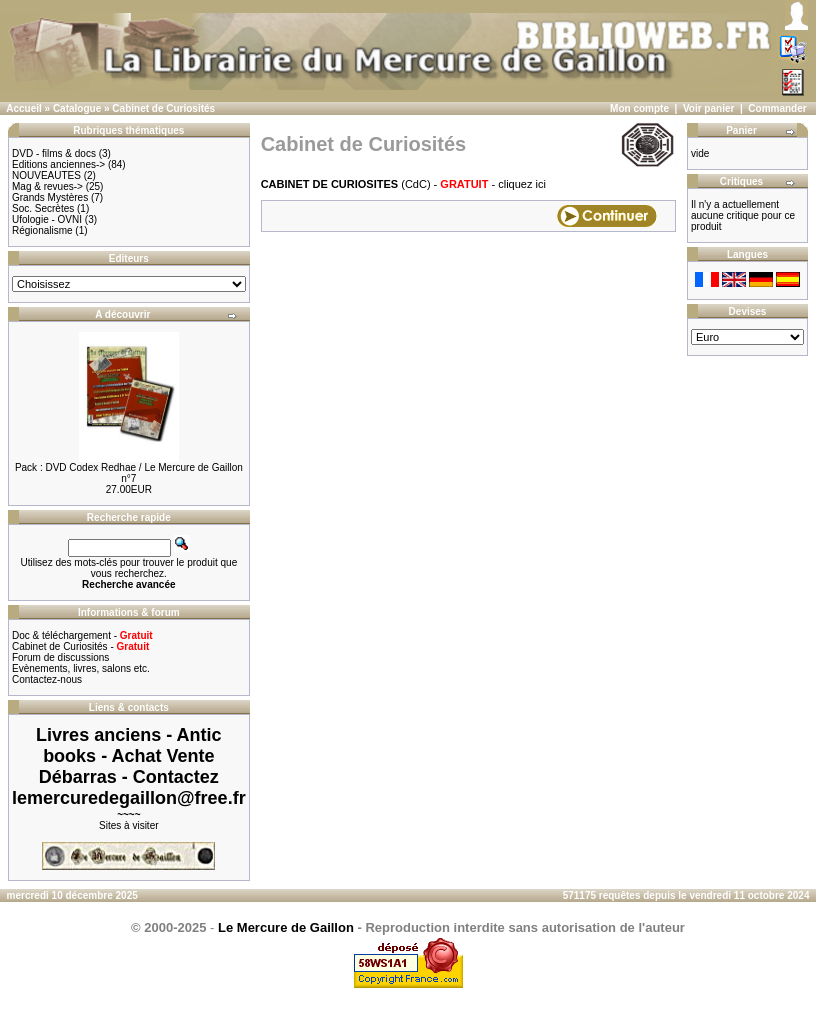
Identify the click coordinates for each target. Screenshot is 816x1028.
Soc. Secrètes (43, 208)
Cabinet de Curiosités (163, 108)
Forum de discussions (60, 657)
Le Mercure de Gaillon (286, 927)
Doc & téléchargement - (82, 635)
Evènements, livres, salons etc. (81, 668)
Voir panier (709, 108)
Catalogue (77, 108)
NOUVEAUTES (46, 175)
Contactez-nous (47, 679)
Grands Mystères (50, 197)
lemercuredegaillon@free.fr (129, 798)
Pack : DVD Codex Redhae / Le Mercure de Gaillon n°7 (129, 473)
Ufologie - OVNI (47, 219)
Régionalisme (42, 230)
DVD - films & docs (54, 153)
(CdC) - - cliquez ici (403, 184)
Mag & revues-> (47, 186)
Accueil (24, 108)
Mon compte (639, 108)
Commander (777, 108)
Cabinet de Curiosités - (80, 646)
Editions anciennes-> (58, 164)
